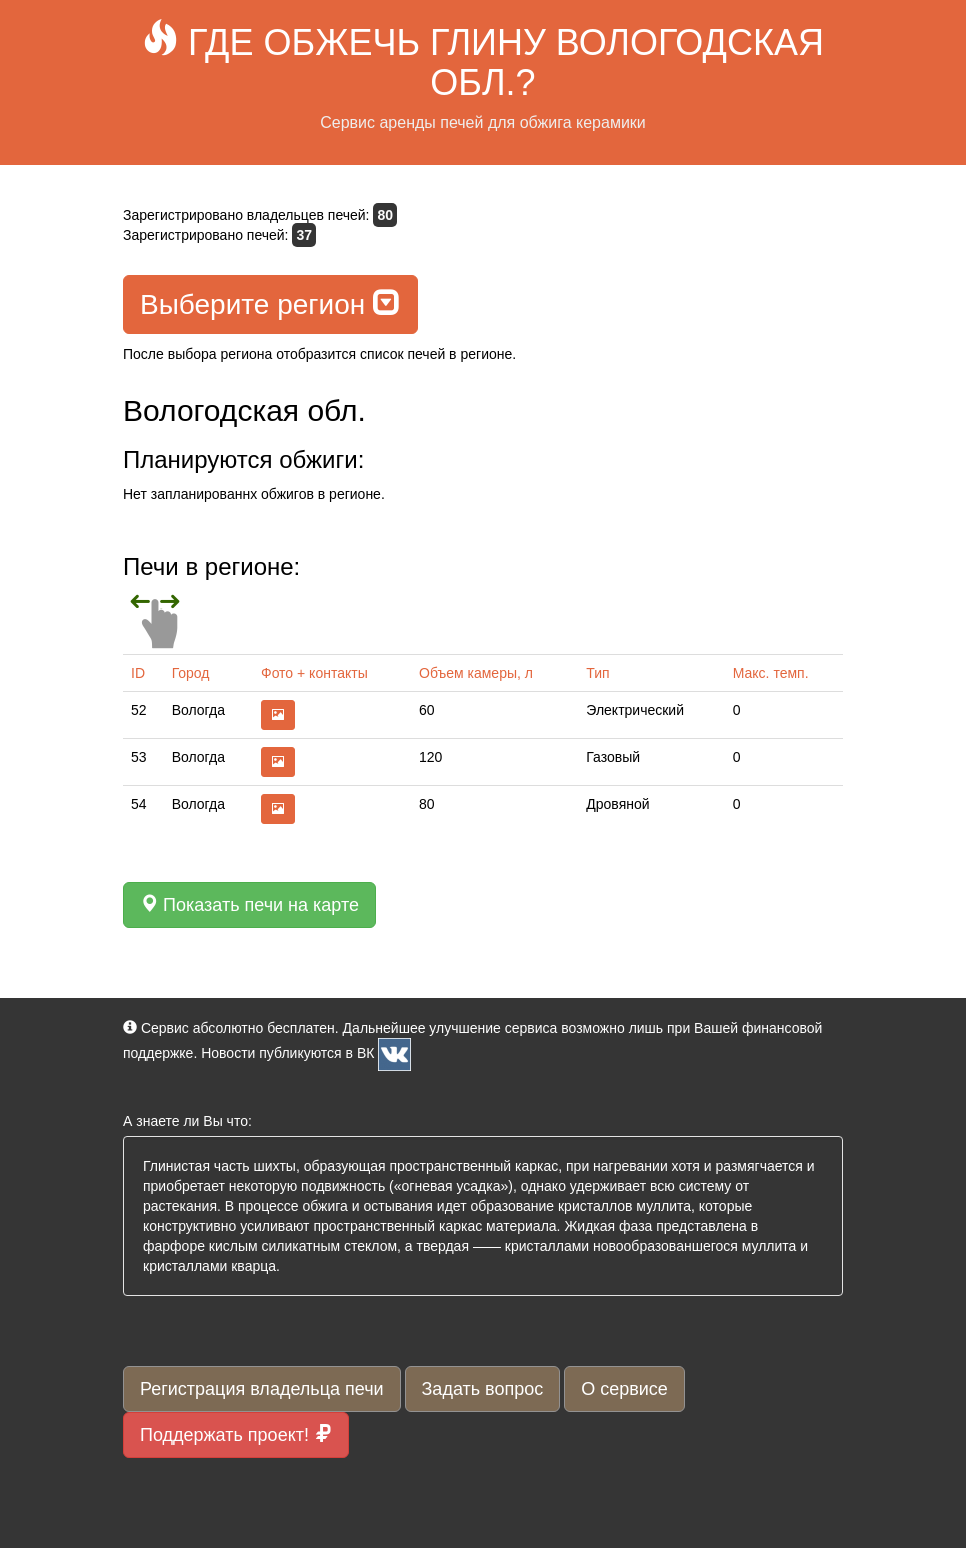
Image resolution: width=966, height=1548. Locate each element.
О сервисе (624, 1389)
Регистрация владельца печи (262, 1389)
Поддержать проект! (236, 1434)
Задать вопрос (483, 1389)
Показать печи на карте (249, 904)
